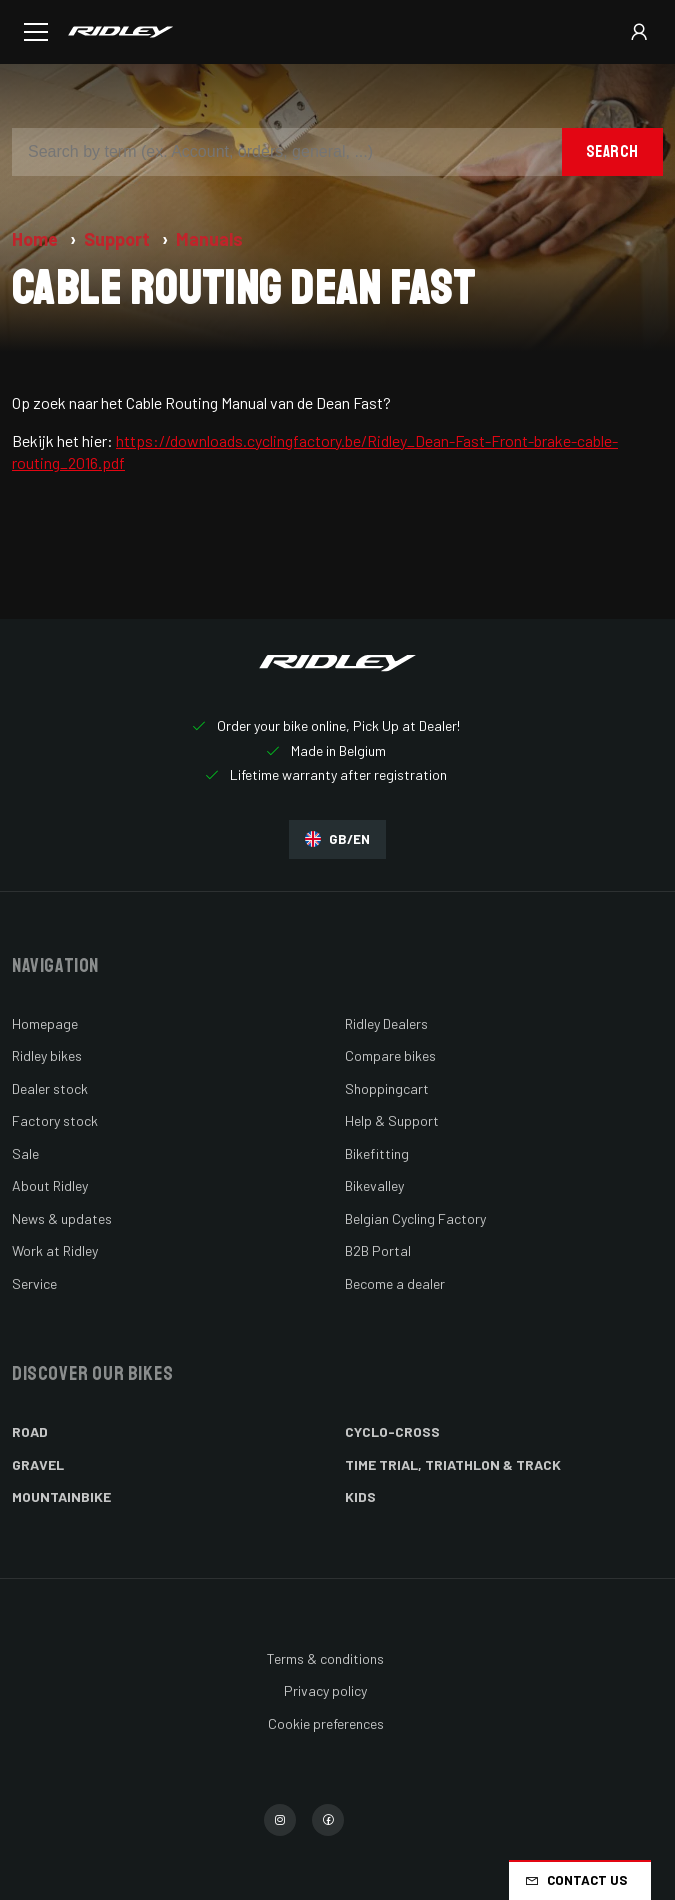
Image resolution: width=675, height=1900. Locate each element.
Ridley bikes (47, 1055)
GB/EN (337, 839)
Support (119, 239)
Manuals (209, 239)
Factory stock (55, 1120)
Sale (25, 1153)
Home (37, 239)
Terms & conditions (325, 1658)
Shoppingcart (387, 1088)
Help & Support (392, 1120)
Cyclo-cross (392, 1431)
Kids (360, 1496)
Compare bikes (390, 1055)
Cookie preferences (326, 1723)
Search (612, 151)
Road (30, 1431)
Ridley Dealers (386, 1023)
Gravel (38, 1464)
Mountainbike (61, 1496)
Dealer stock (50, 1088)
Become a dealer (395, 1283)
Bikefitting (377, 1153)
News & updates (62, 1218)
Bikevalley (374, 1185)
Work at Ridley (55, 1250)
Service (34, 1283)
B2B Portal (378, 1250)
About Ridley (50, 1185)
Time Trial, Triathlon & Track (453, 1464)
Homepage (45, 1023)
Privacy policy (325, 1690)
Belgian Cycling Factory (415, 1218)
